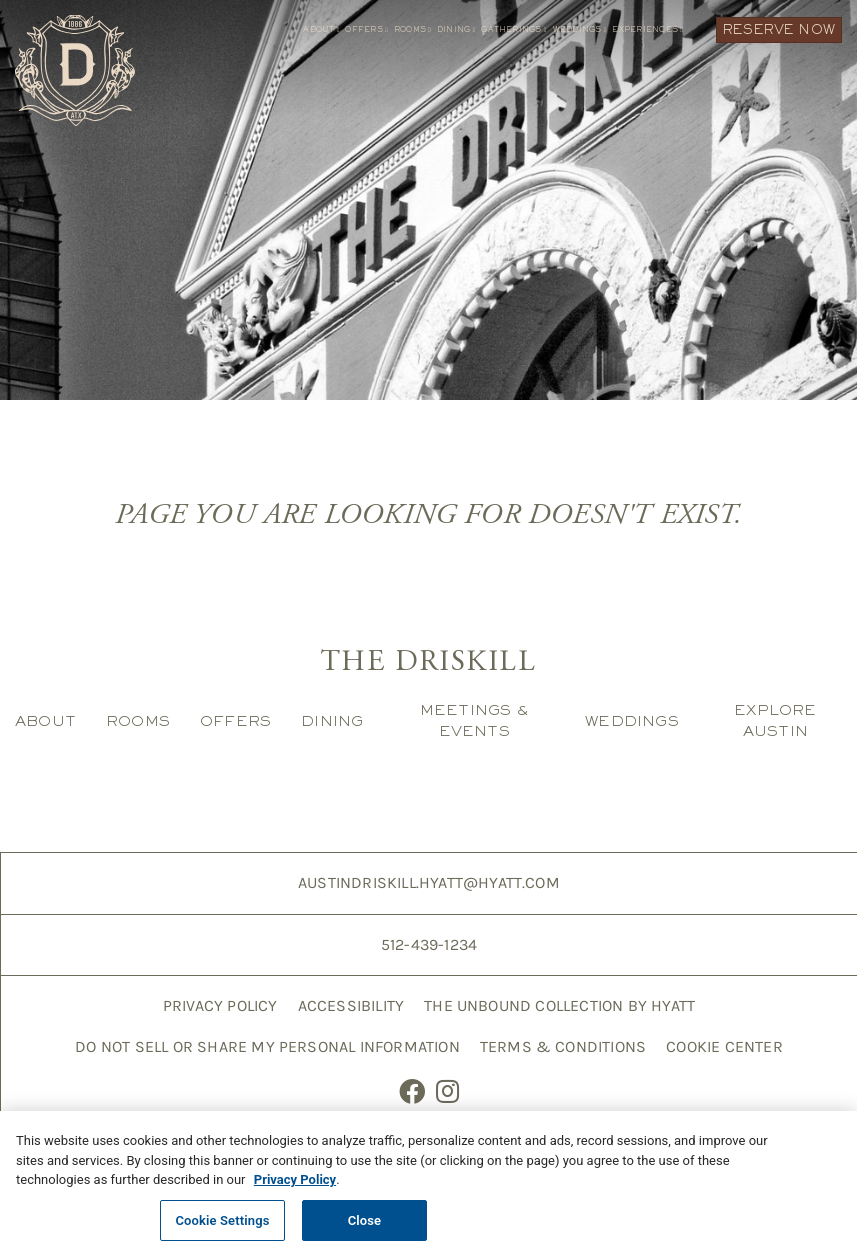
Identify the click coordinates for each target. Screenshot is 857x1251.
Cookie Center (724, 1046)
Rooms (412, 29)
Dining (456, 29)
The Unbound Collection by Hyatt (559, 1005)
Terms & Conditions (563, 1046)
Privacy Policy (220, 1005)
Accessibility (351, 1005)
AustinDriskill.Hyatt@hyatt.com (429, 882)
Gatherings (513, 29)
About (321, 29)
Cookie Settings (222, 1227)
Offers (366, 29)
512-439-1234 (429, 944)
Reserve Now (779, 29)
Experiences (647, 29)
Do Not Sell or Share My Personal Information (267, 1046)
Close (365, 1227)
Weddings (580, 29)
